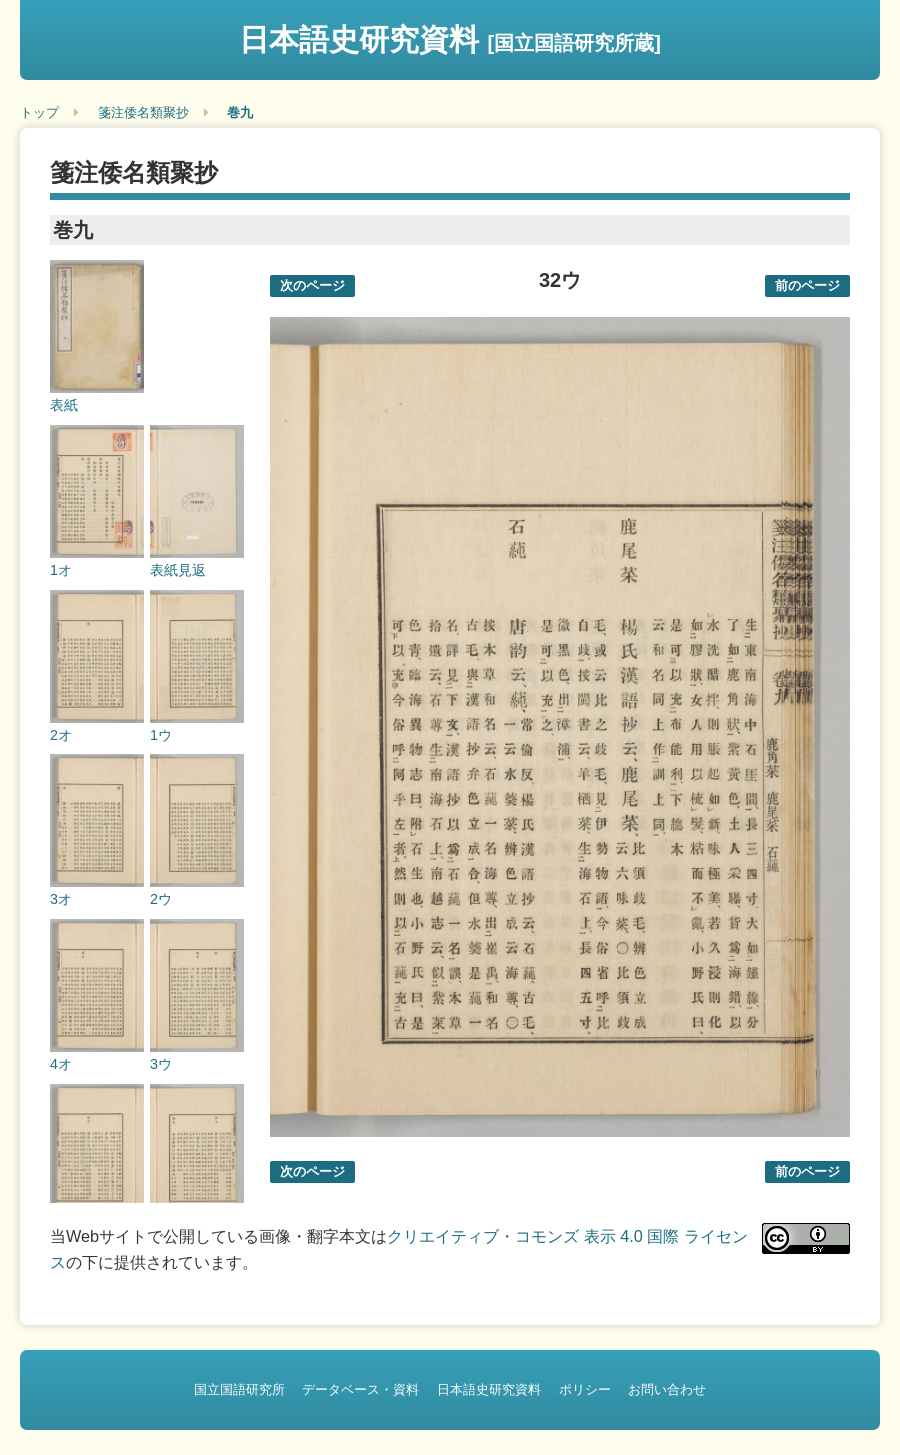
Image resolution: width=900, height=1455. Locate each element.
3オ (61, 899)
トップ (39, 112)
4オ (61, 1064)
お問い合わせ (667, 1389)
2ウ (161, 899)
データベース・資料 (360, 1389)
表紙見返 (178, 570)
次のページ (312, 285)
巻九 (240, 112)
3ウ (161, 1064)
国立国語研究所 (239, 1389)
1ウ (161, 735)
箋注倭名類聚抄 (143, 112)
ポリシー (585, 1389)
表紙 (64, 405)
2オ (61, 735)
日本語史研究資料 (450, 39)
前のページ (807, 285)
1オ (61, 570)
